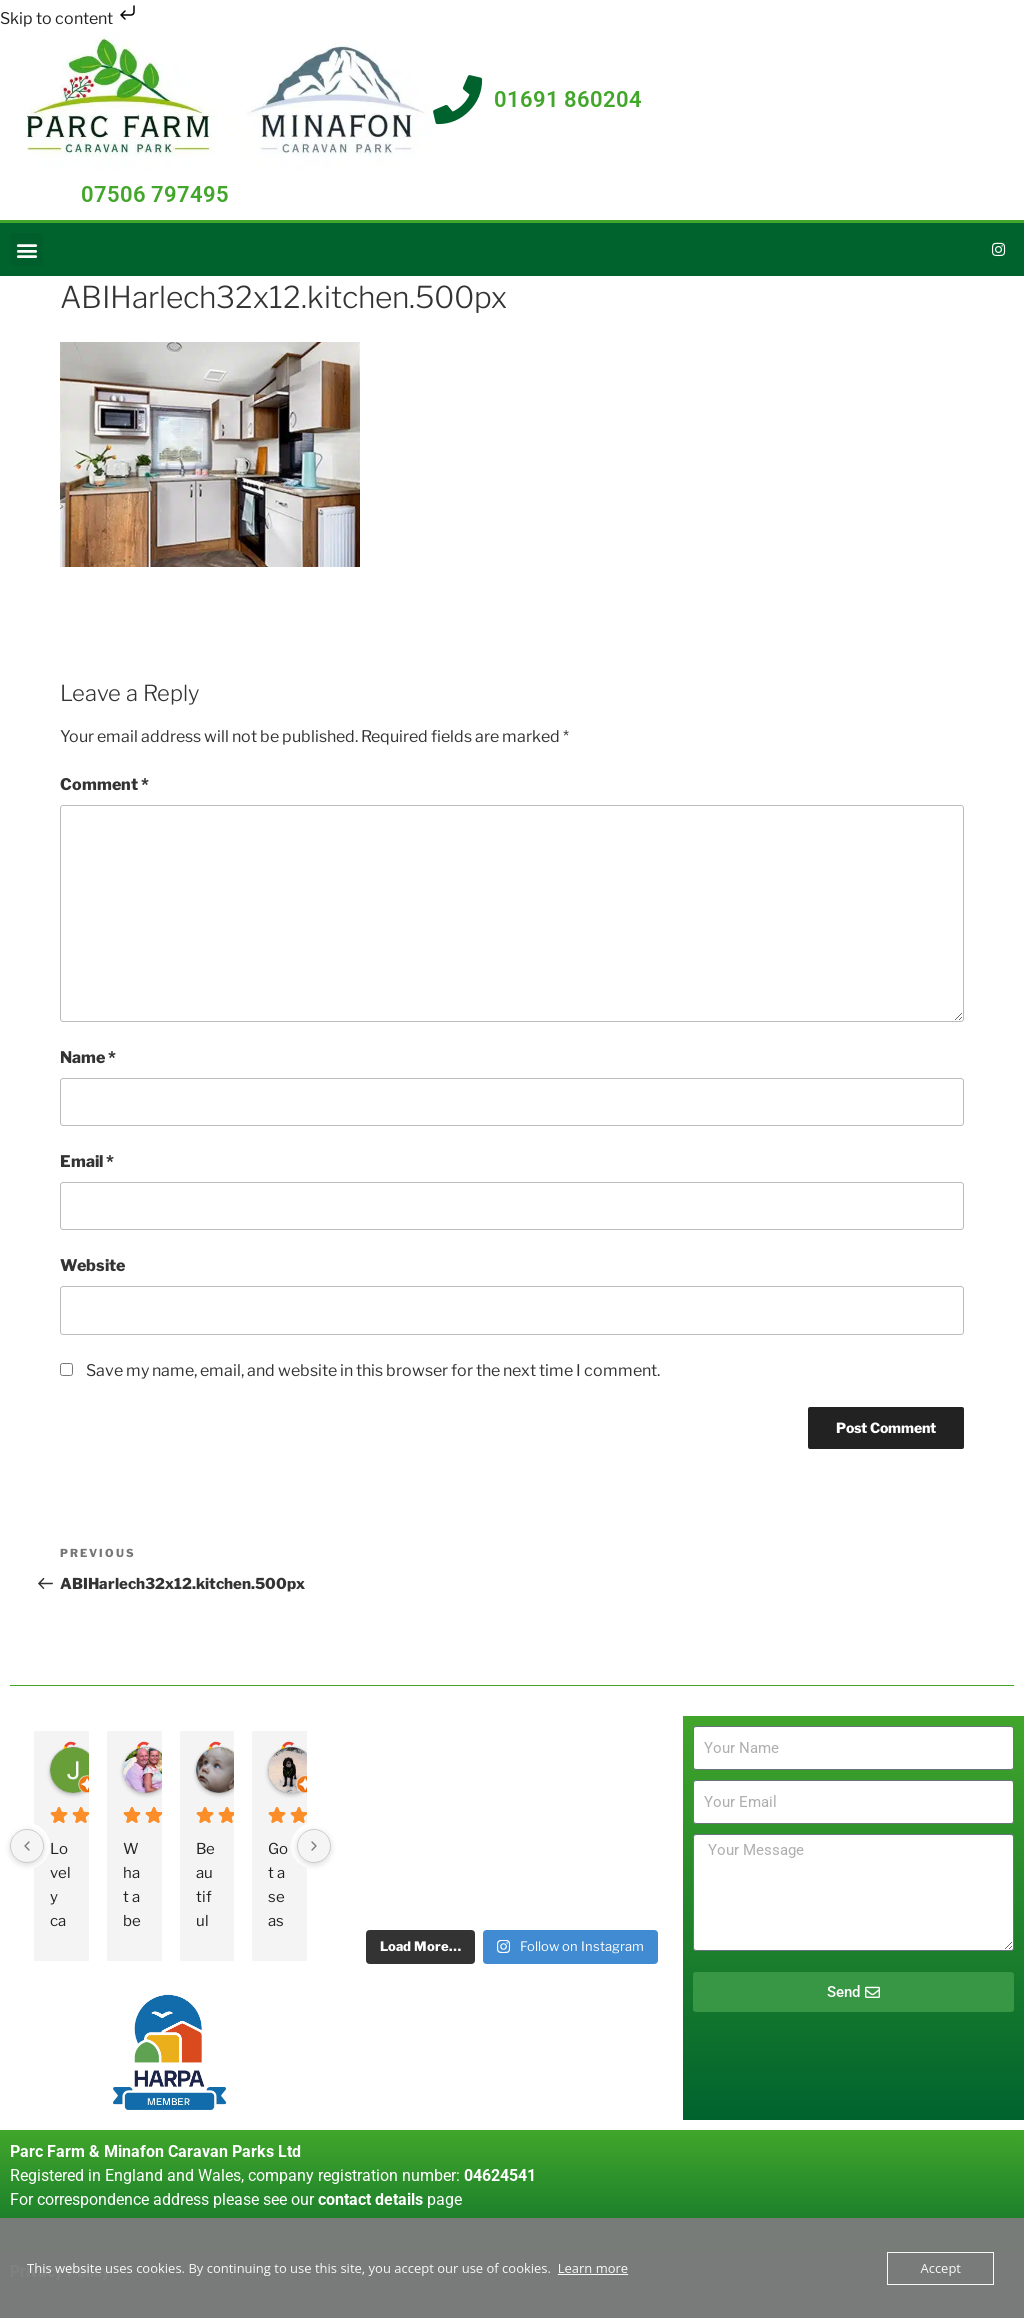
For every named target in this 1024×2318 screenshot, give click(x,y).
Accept (940, 2268)
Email (87, 1161)
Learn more (593, 2268)
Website (92, 1266)
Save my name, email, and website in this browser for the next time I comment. (373, 1370)
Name (88, 1057)
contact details (370, 2199)
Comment (104, 785)
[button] (26, 250)
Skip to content (70, 18)
